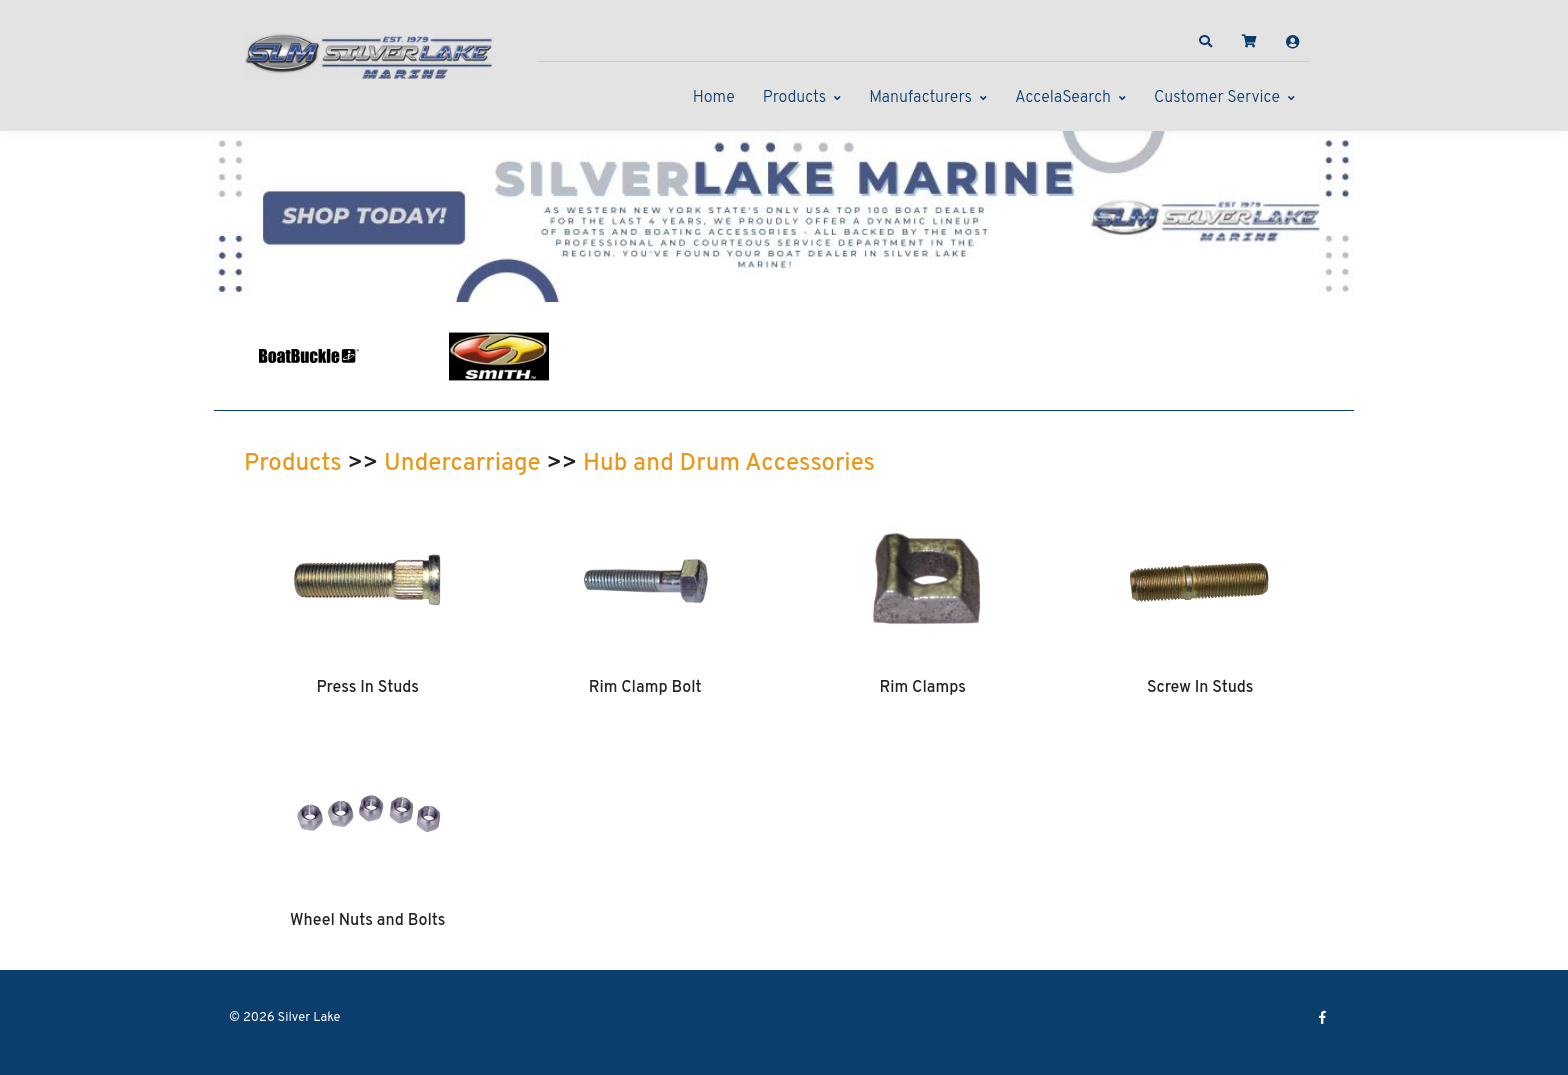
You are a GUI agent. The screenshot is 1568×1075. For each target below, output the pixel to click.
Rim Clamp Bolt (645, 688)
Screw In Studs (1200, 688)
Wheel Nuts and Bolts (367, 921)
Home (714, 98)
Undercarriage (462, 464)
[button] (1206, 42)
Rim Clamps (923, 688)
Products (794, 98)
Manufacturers (920, 98)
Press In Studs (367, 688)
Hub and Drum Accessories (729, 464)
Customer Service (1217, 98)
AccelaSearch (1063, 98)
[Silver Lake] (369, 54)
